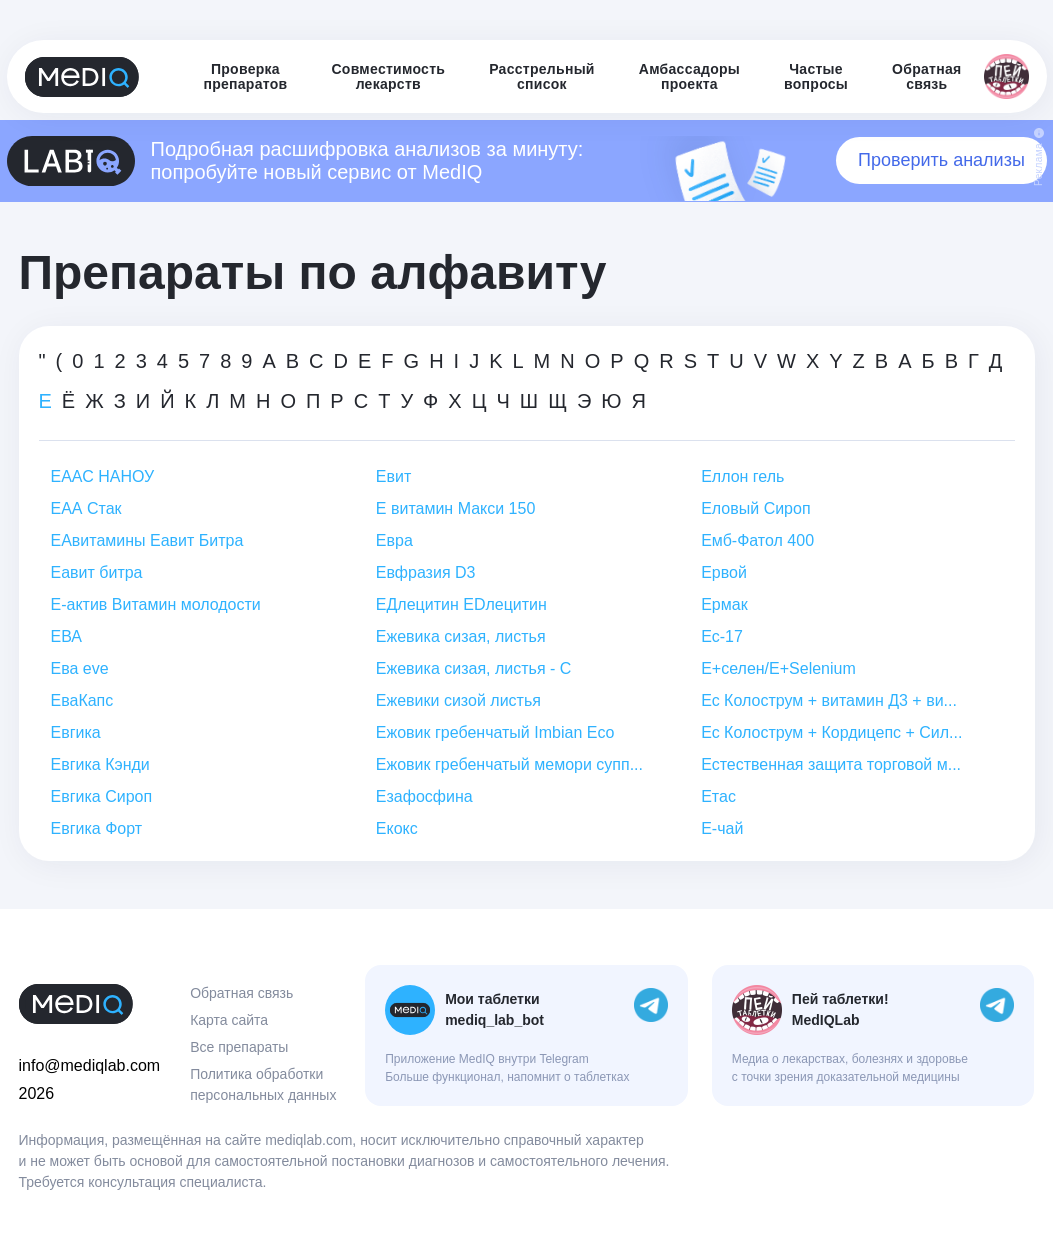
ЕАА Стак (86, 508)
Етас (718, 796)
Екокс (397, 828)
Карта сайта (229, 1020)
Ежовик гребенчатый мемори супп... (509, 764)
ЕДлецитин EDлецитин (461, 604)
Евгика (76, 732)
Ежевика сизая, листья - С (474, 668)
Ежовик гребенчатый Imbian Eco (495, 732)
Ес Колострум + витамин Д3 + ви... (829, 700)
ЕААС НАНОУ (103, 476)
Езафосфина (424, 796)
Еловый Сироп (755, 508)
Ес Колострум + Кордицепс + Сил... (831, 732)
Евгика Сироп (102, 796)
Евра (394, 540)
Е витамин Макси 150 (455, 508)
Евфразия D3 (426, 572)
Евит (393, 476)
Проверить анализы (941, 160)
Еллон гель (742, 476)
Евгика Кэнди (100, 764)
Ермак (724, 604)
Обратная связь (241, 993)
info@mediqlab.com (90, 1065)
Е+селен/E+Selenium (778, 668)
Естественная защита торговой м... (831, 764)
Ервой (724, 572)
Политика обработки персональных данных (263, 1084)
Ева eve (80, 668)
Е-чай (722, 828)
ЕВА (66, 636)
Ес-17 (722, 636)
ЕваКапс (82, 700)
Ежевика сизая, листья (461, 636)
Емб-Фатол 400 (757, 540)
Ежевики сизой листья (458, 700)
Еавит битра (97, 572)
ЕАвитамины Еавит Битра (147, 540)
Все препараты (239, 1047)
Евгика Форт (97, 828)
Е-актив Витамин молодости (156, 604)
